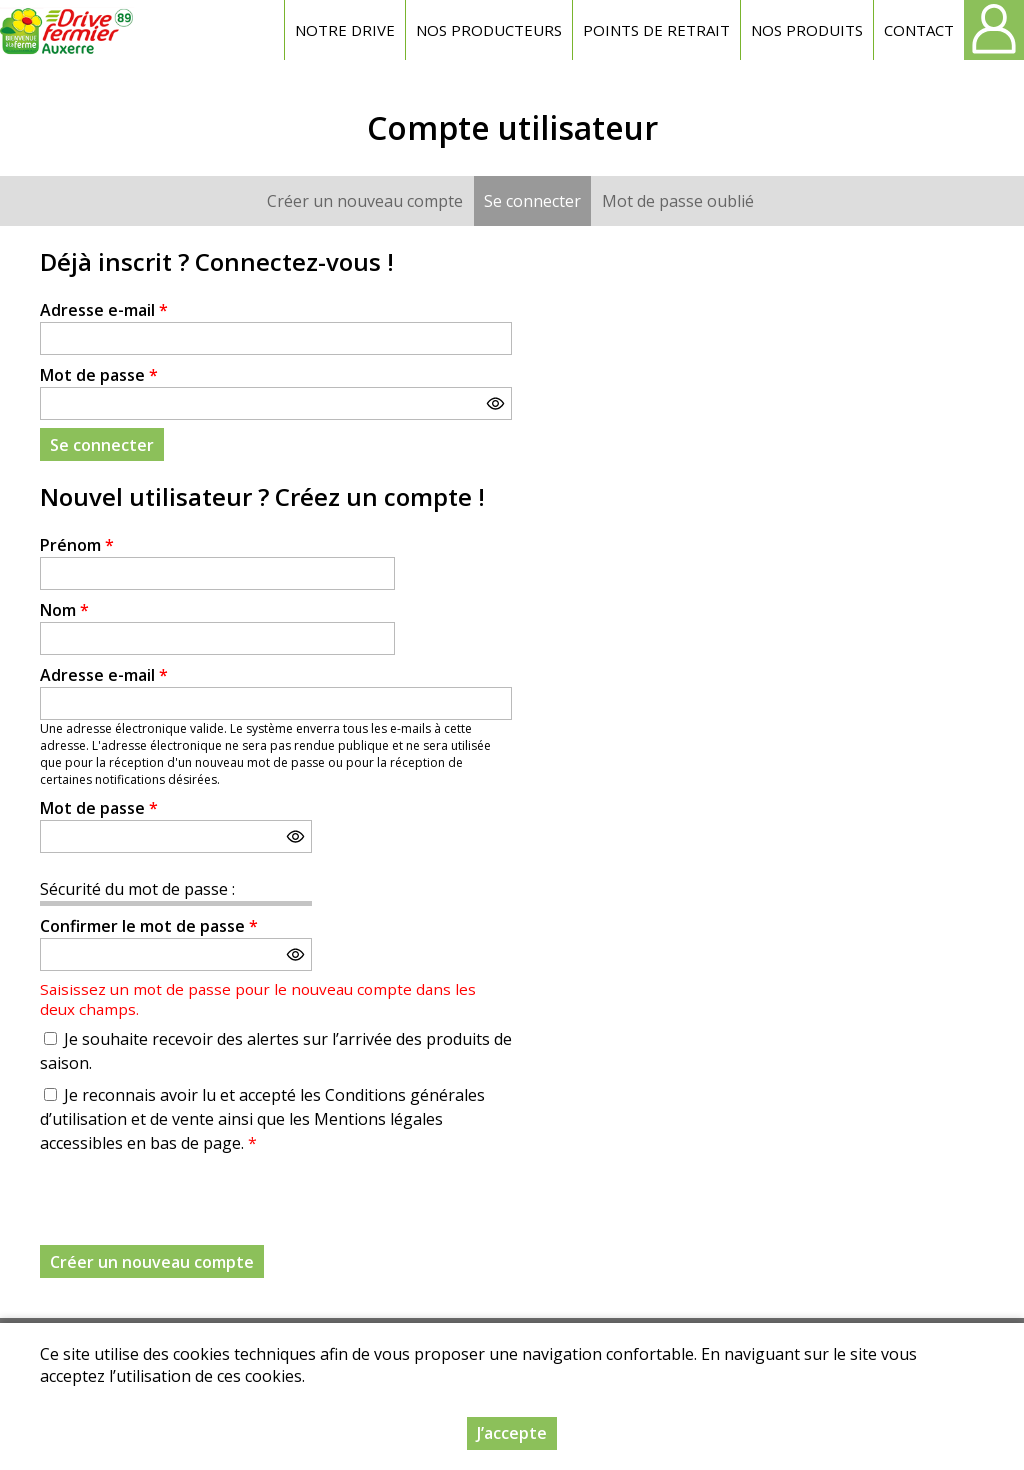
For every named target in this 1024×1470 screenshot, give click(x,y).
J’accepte (512, 1433)
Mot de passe (99, 375)
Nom (64, 610)
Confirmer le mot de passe (149, 926)
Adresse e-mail (104, 310)
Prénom (77, 545)
